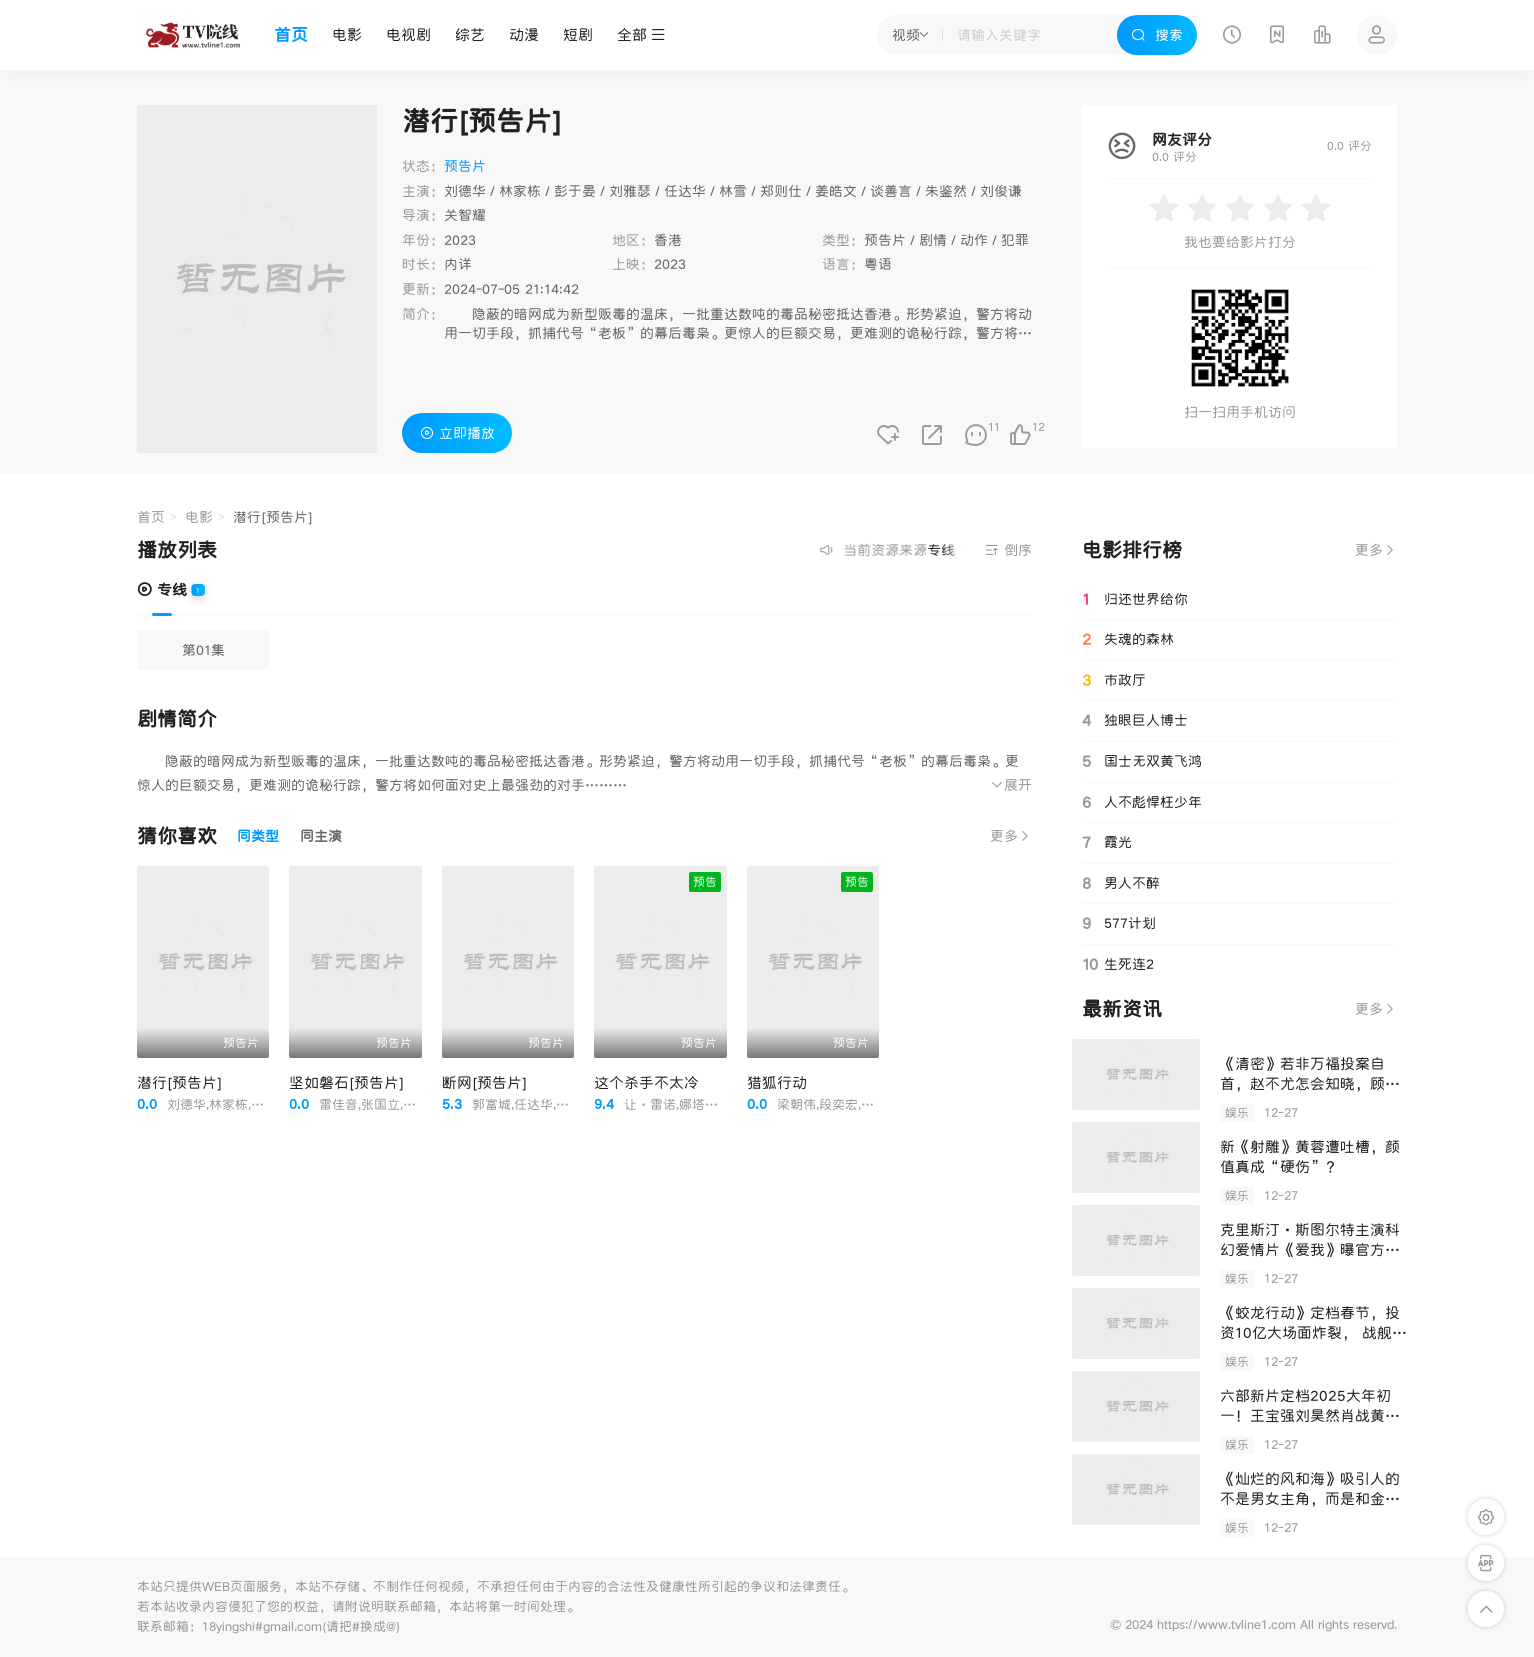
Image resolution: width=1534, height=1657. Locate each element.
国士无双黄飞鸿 (1142, 761)
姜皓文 (836, 191)
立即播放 (457, 433)
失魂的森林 (1128, 640)
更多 (1011, 836)
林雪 (733, 191)
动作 (974, 240)
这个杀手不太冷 (646, 1082)
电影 (347, 34)
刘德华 (465, 191)
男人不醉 (1121, 883)
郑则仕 (781, 191)
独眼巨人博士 (1135, 720)
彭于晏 (575, 191)
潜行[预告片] (179, 1082)
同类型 (258, 836)
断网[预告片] (484, 1082)
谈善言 (891, 191)
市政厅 (1114, 681)
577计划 (1119, 923)
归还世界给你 (1135, 600)
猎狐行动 (777, 1082)
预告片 (885, 240)
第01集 (203, 650)
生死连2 (1118, 964)
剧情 (933, 240)
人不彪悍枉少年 (1142, 802)
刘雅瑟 (630, 191)
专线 (162, 589)
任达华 (685, 191)
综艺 (470, 34)
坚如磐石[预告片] (346, 1082)
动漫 (524, 34)
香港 (668, 240)
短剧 (578, 34)
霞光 (1107, 842)
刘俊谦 (1001, 191)
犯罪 (1015, 240)
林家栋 (520, 191)
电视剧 (408, 34)
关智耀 (465, 215)
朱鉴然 (946, 191)
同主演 (321, 836)
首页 (291, 35)
